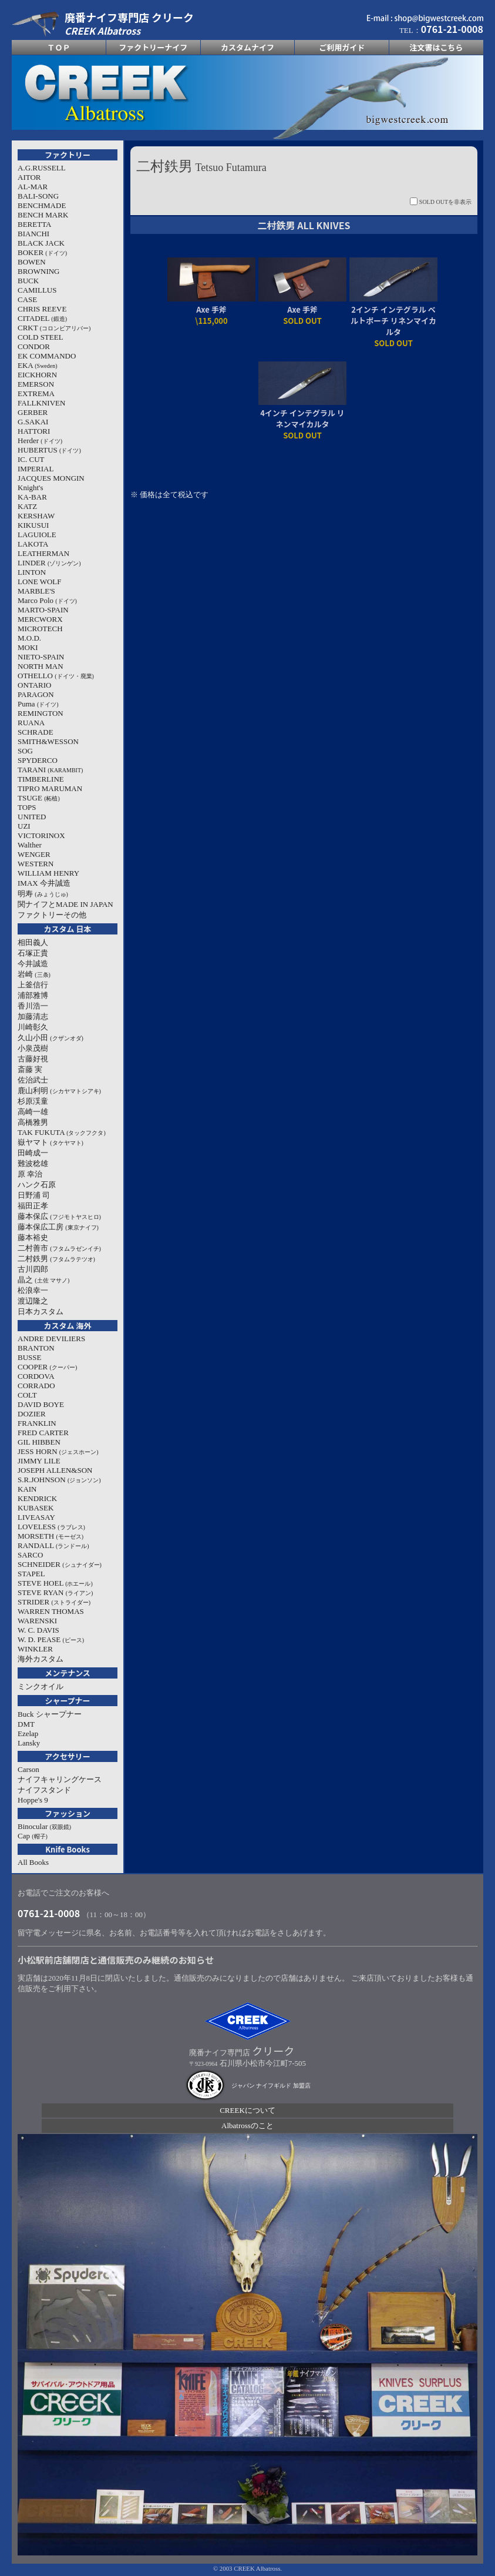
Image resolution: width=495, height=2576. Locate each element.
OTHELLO (56, 675)
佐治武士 (33, 1080)
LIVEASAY (36, 1517)
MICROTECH (40, 628)
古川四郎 (33, 1269)
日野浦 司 (34, 1195)
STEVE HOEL (55, 1583)
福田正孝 (33, 1205)
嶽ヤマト (50, 1142)
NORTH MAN (40, 666)
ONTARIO (34, 685)
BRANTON (36, 1348)
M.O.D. (29, 638)
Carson (28, 1769)
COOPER (47, 1366)
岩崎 (34, 974)
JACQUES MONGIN (51, 478)
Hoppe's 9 (33, 1800)
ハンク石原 (37, 1184)
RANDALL (53, 1545)
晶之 (43, 1279)
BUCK (28, 280)
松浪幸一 (33, 1290)
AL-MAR (33, 186)
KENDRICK (37, 1498)
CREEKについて (247, 2110)
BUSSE (29, 1357)
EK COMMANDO (47, 355)
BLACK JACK (41, 243)
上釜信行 (33, 984)
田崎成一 (33, 1152)
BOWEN (32, 261)
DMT (26, 1724)
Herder (40, 440)
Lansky (29, 1742)
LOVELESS (51, 1526)
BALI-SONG (38, 196)
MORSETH (50, 1536)
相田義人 (33, 942)
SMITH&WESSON (48, 741)
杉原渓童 (33, 1101)
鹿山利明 (59, 1090)
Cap (33, 1835)
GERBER (33, 412)
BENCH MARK (43, 214)
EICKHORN (37, 374)
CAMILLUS (37, 290)
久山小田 (50, 1037)
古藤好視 (33, 1058)
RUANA (31, 722)
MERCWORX (40, 619)
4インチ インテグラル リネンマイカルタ (302, 418)
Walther (30, 844)
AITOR (29, 177)
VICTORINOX (41, 835)
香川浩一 (33, 1005)
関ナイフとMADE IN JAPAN (65, 904)
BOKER (42, 252)
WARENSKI (37, 1620)
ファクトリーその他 (52, 914)
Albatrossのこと (247, 2125)
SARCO (30, 1554)
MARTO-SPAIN (43, 609)
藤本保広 (59, 1216)
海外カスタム (40, 1658)
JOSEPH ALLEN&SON (55, 1470)
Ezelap (28, 1733)
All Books (33, 1862)
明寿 (43, 893)
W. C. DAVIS (38, 1630)
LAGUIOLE (37, 534)
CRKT (54, 327)
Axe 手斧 (211, 309)
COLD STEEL (40, 337)
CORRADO (36, 1385)
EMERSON (36, 384)
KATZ (27, 506)
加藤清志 (33, 1016)
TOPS (27, 807)
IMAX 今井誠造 (44, 883)
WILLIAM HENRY (48, 873)
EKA (38, 365)
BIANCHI (33, 233)
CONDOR (34, 346)
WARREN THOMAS (51, 1611)
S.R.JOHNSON (59, 1479)
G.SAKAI (33, 421)
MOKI (28, 647)
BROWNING (39, 271)
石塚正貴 (33, 953)
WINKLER (35, 1648)
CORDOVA (36, 1376)
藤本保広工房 (58, 1226)
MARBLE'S (36, 591)
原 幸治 (30, 1174)
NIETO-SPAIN (41, 656)
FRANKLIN (37, 1423)
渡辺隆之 (33, 1301)
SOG (25, 750)
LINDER (49, 562)
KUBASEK (35, 1507)
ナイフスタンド (44, 1790)
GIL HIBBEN (39, 1442)
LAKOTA (33, 544)
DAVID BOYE (41, 1404)
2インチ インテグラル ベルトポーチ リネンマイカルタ (393, 320)
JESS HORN (58, 1451)
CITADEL (42, 318)
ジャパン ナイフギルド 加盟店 (271, 2085)
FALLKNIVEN (41, 402)
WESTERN (35, 863)
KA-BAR (32, 497)
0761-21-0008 (49, 1913)
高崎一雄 (33, 1111)
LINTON (32, 572)
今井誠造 (33, 963)
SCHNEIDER (60, 1564)
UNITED (32, 816)
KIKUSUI (33, 525)
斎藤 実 (30, 1069)
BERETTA (34, 224)
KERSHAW (36, 515)
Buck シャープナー (50, 1714)
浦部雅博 (33, 995)
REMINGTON (40, 713)
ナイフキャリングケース (60, 1779)
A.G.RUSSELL (42, 167)
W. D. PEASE (51, 1639)
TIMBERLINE (41, 779)
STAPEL (31, 1573)
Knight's (30, 487)
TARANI (50, 769)
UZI (24, 826)
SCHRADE (35, 732)
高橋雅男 (33, 1122)
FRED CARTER (43, 1432)
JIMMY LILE (39, 1460)
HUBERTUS (49, 449)
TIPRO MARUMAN (50, 788)
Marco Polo (47, 600)
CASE (27, 299)
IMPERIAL (35, 468)
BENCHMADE (42, 205)
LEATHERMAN (43, 553)
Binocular (44, 1826)
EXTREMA (36, 393)
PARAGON (36, 694)
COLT (27, 1395)
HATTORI (34, 431)
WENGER (34, 854)
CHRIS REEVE (42, 308)
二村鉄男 (56, 1258)
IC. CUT (31, 459)
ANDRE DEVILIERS (51, 1338)
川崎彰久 (33, 1027)
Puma (38, 703)
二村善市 (59, 1248)
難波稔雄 (33, 1163)
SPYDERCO (38, 760)
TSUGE (39, 797)
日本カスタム (40, 1311)
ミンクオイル (40, 1686)
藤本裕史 (33, 1237)
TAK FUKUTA (62, 1132)
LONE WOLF (40, 581)
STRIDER (54, 1601)
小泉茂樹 (33, 1048)
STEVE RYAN (55, 1592)
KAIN (27, 1489)
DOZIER (32, 1413)
